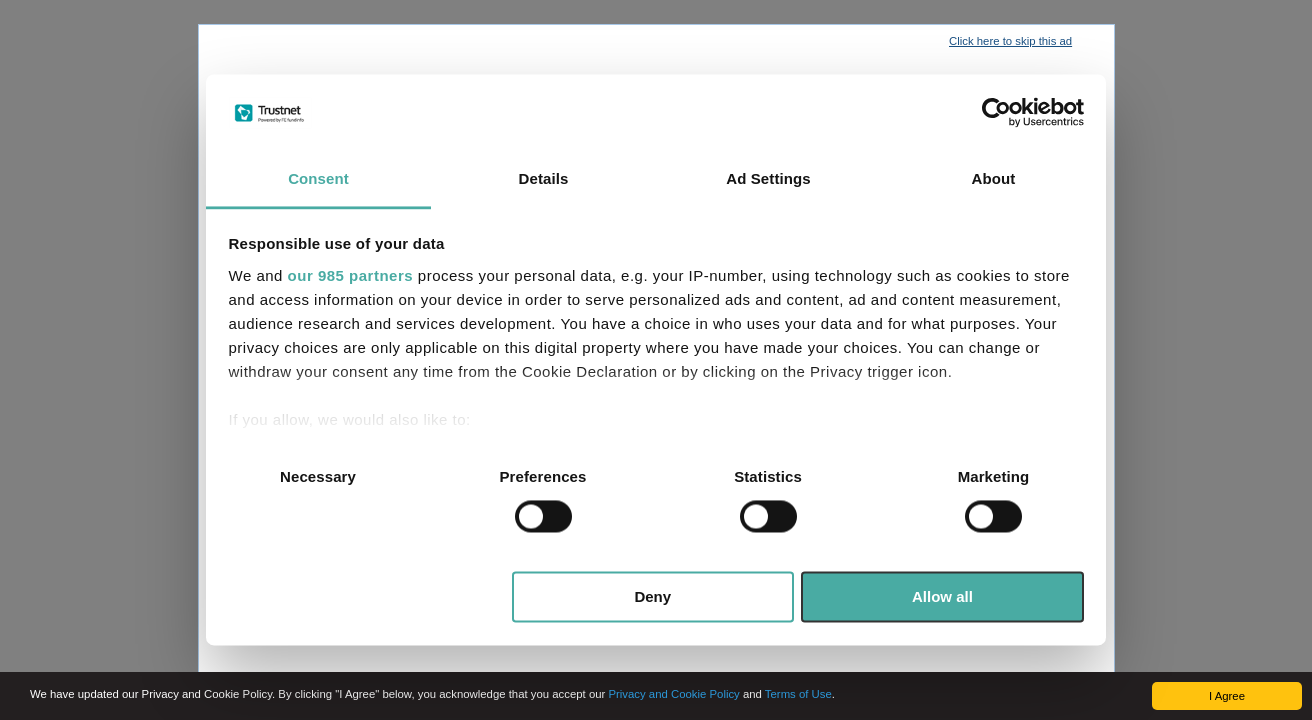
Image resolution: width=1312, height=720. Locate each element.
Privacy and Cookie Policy (673, 694)
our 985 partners (351, 275)
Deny (652, 596)
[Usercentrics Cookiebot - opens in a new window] (996, 113)
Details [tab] (544, 178)
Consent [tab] (318, 178)
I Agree (1227, 696)
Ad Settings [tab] (768, 178)
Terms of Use (798, 694)
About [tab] (994, 178)
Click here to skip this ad (1010, 41)
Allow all (942, 596)
